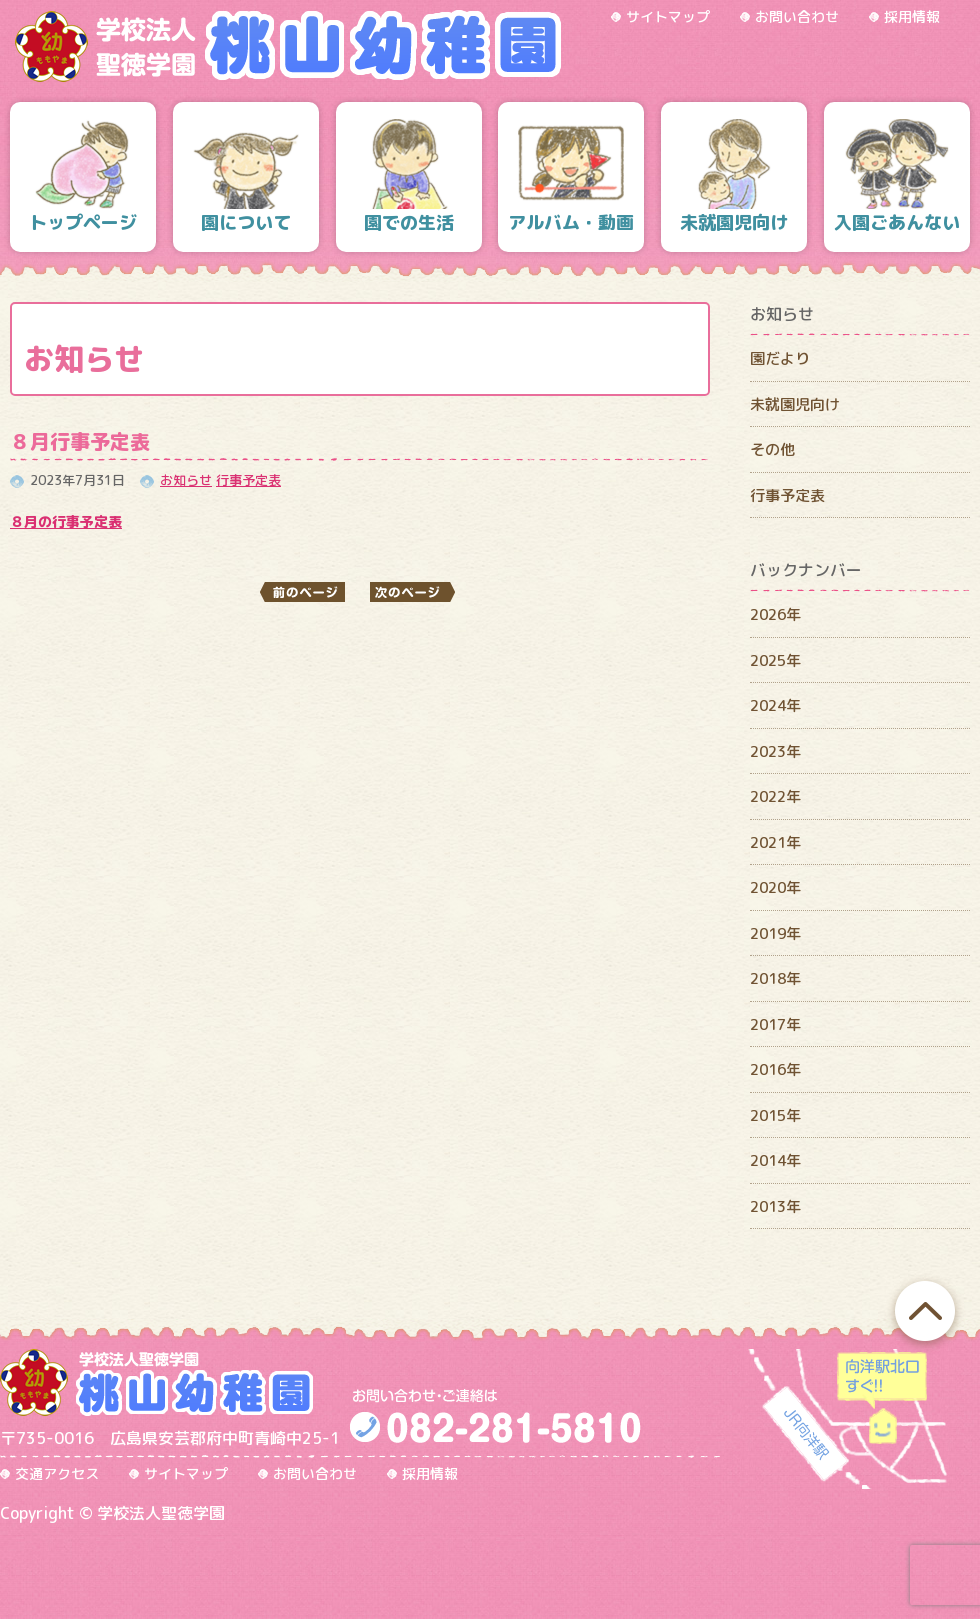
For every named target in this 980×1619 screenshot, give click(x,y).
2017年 (775, 1024)
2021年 (775, 842)
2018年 (775, 978)
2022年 (775, 796)
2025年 (775, 660)
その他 (772, 449)
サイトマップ (668, 16)
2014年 (775, 1160)
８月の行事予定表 (66, 521)
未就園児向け (795, 404)
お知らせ (186, 480)
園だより (780, 358)
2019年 (775, 933)
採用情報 (912, 16)
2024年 (775, 705)
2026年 (775, 614)
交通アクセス (57, 1473)
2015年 (775, 1115)
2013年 (775, 1206)
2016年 (775, 1069)
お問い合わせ (797, 16)
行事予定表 (248, 480)
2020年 (775, 887)
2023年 (775, 751)
